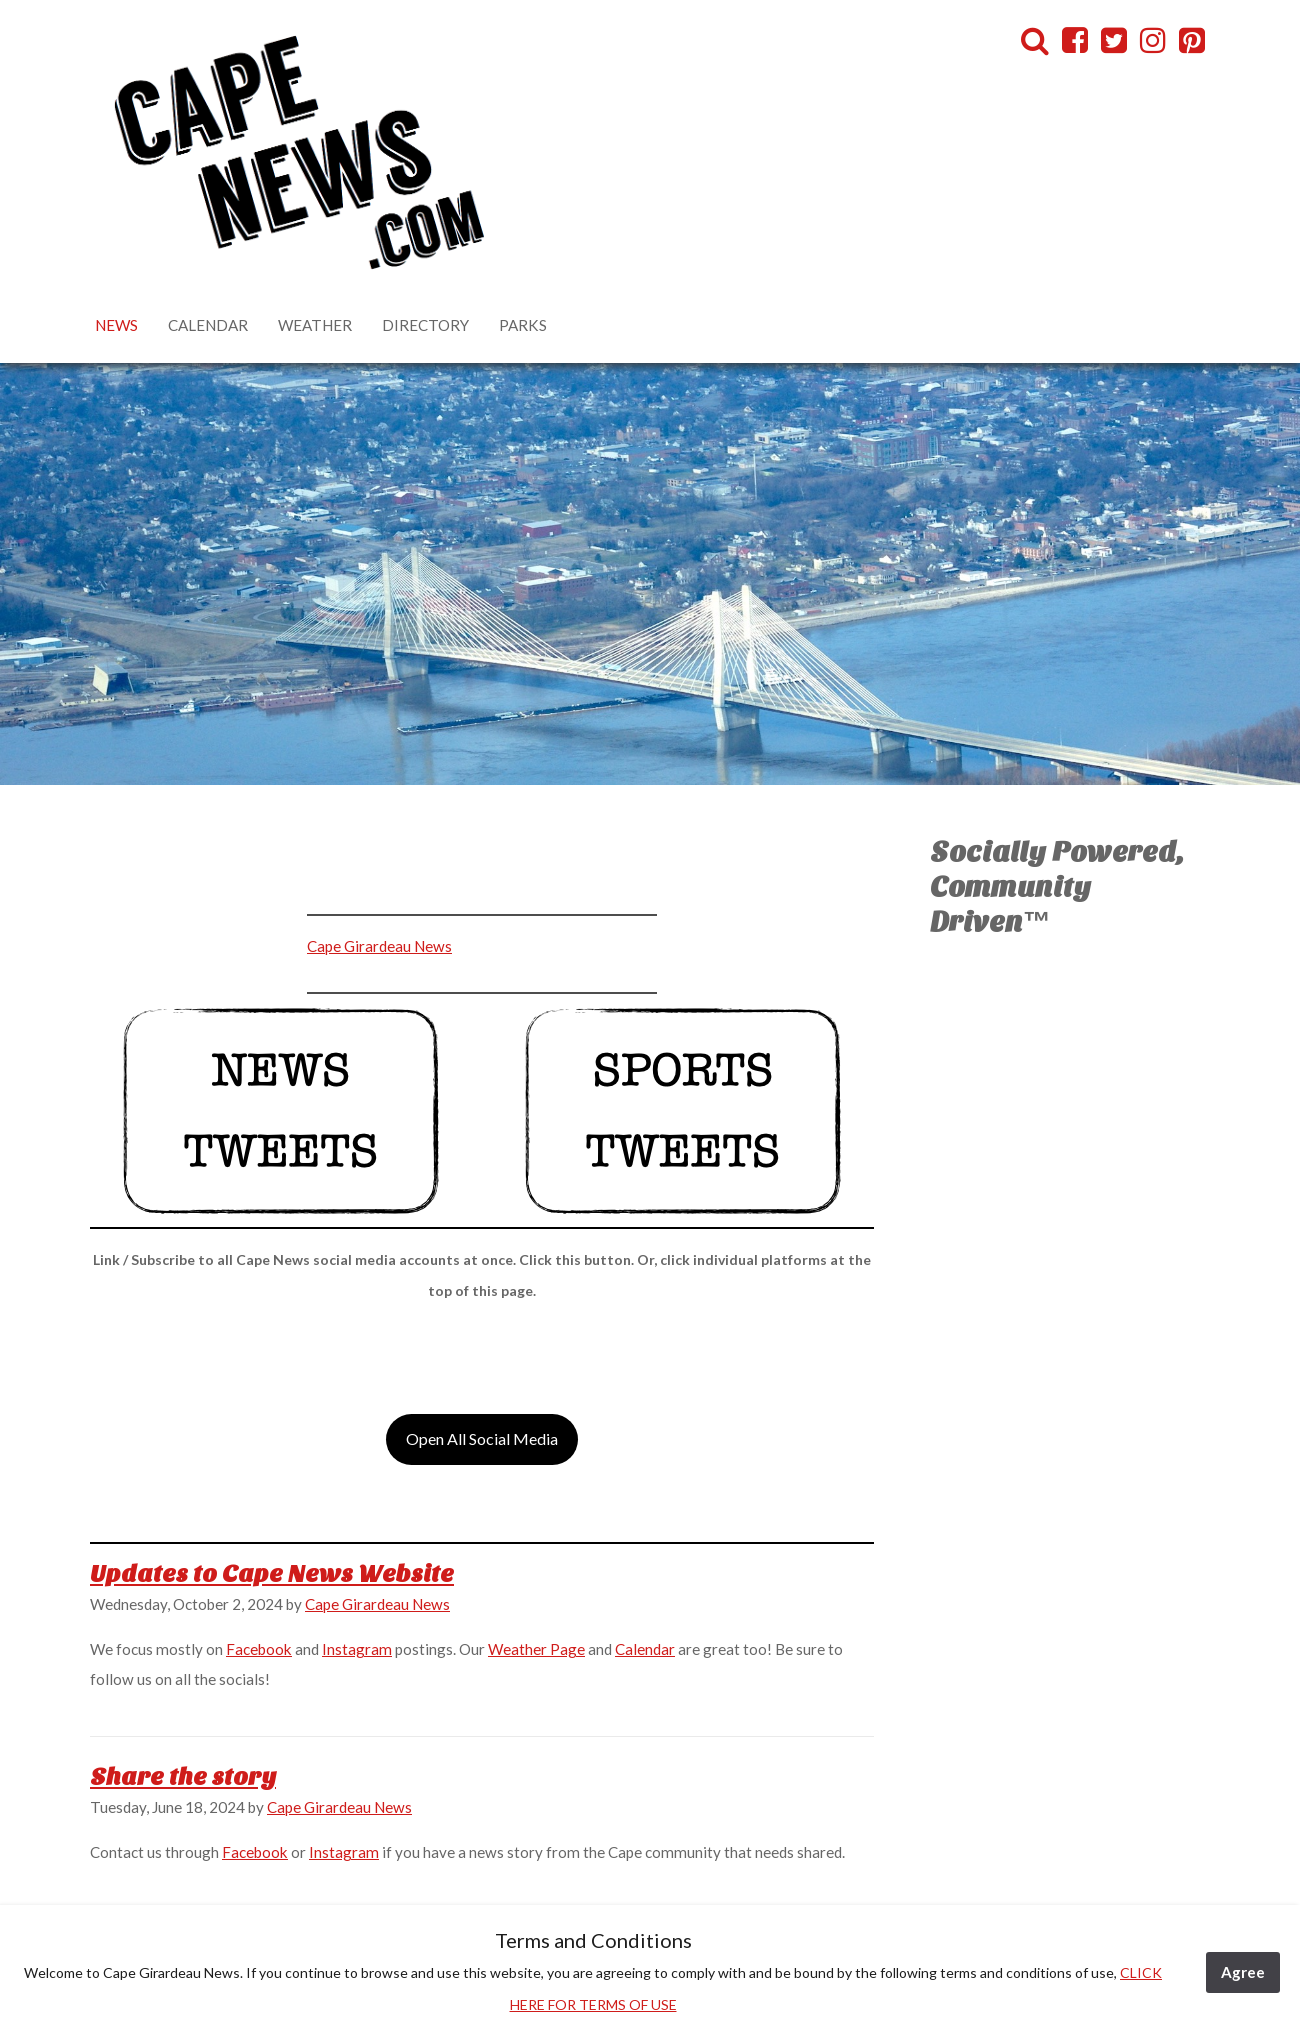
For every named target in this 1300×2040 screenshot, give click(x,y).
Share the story (183, 1777)
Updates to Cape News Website (272, 1574)
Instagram (357, 1649)
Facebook (259, 1649)
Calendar (208, 325)
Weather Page (536, 1649)
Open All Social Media (482, 1438)
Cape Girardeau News (379, 946)
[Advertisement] (326, 867)
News (116, 325)
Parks (523, 325)
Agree (1243, 1972)
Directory (425, 325)
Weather (315, 325)
